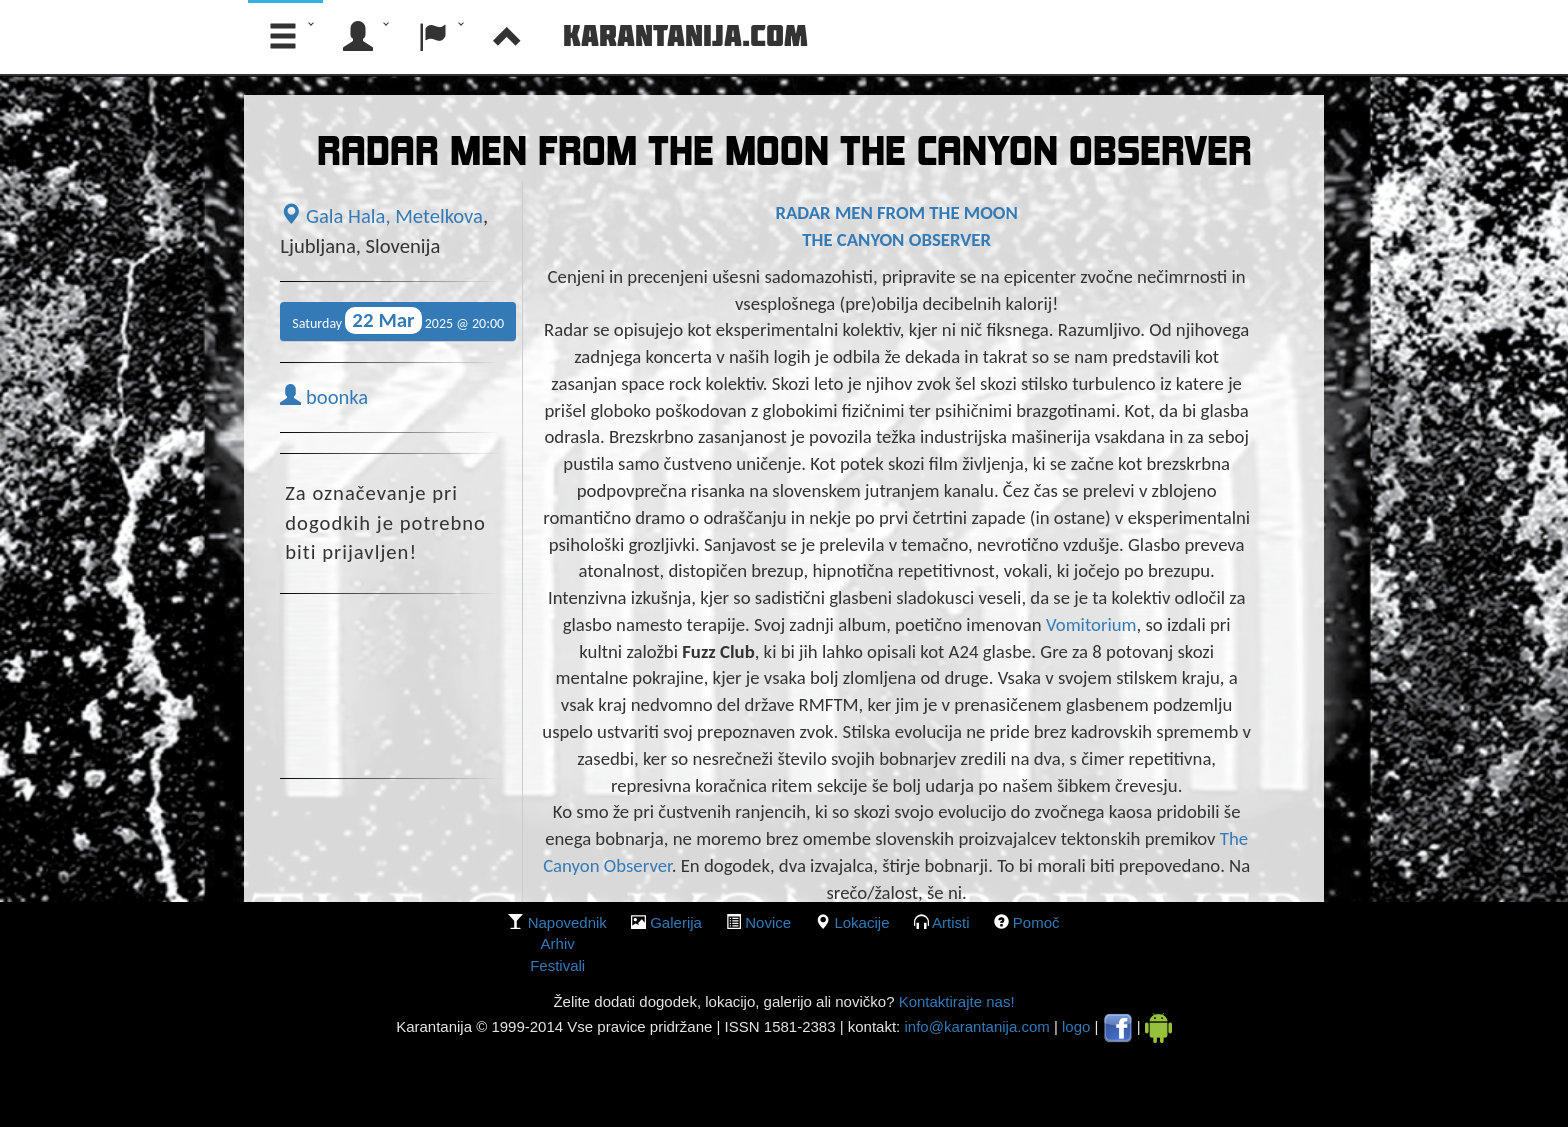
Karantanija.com (685, 35)
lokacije (861, 922)
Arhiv (558, 943)
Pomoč (1036, 922)
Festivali (557, 965)
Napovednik (567, 922)
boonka (324, 397)
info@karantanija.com (976, 1026)
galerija (676, 922)
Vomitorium (1091, 624)
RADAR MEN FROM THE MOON (896, 212)
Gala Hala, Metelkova (381, 216)
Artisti (951, 922)
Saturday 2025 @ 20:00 (398, 320)
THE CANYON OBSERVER (896, 239)
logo (1076, 1026)
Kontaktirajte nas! (954, 1001)
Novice (768, 922)
